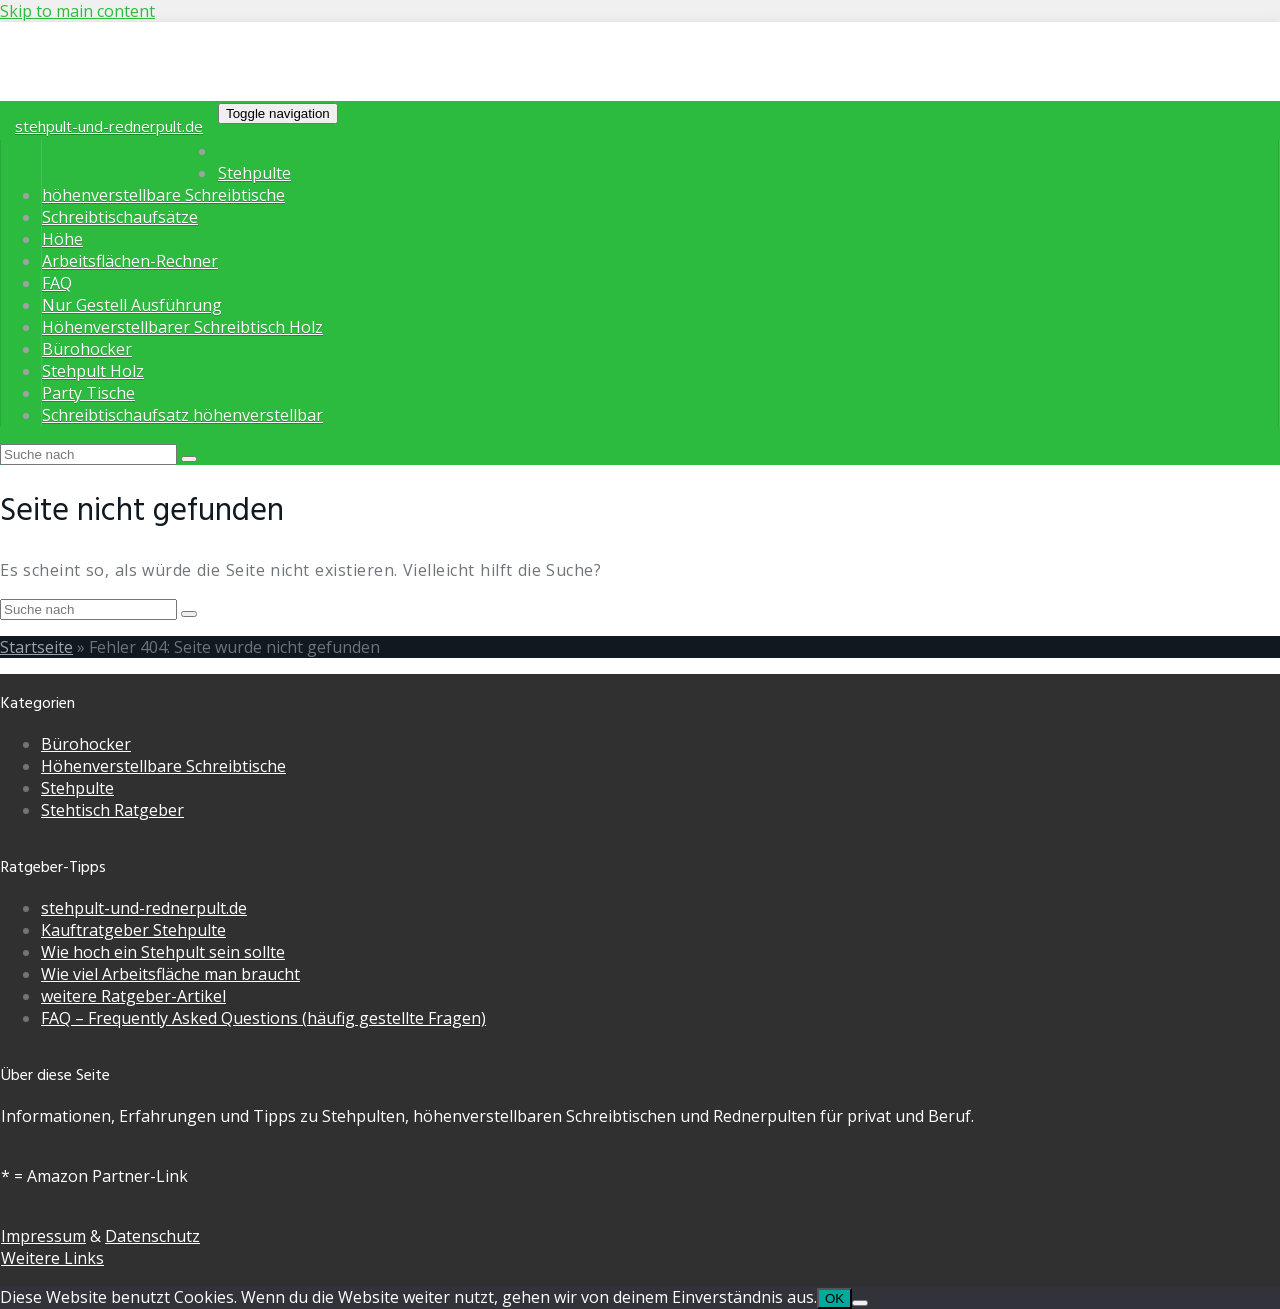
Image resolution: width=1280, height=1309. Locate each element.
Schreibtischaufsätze (120, 217)
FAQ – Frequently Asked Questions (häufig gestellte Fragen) (263, 1018)
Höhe (62, 239)
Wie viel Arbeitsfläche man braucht (170, 974)
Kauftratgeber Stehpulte (133, 930)
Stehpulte (254, 173)
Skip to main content (77, 11)
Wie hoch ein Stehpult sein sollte (163, 952)
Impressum (43, 1236)
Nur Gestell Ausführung (132, 305)
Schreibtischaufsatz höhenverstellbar (182, 415)
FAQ (57, 283)
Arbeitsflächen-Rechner (130, 261)
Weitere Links (52, 1258)
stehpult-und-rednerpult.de (109, 126)
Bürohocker (87, 349)
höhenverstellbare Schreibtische (163, 195)
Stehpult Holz (93, 371)
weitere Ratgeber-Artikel (133, 996)
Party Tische (88, 393)
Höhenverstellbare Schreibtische (163, 766)
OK (834, 1298)
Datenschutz (152, 1236)
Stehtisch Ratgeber (112, 810)
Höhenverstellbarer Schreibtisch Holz (182, 327)
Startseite (36, 647)
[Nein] (860, 1303)
